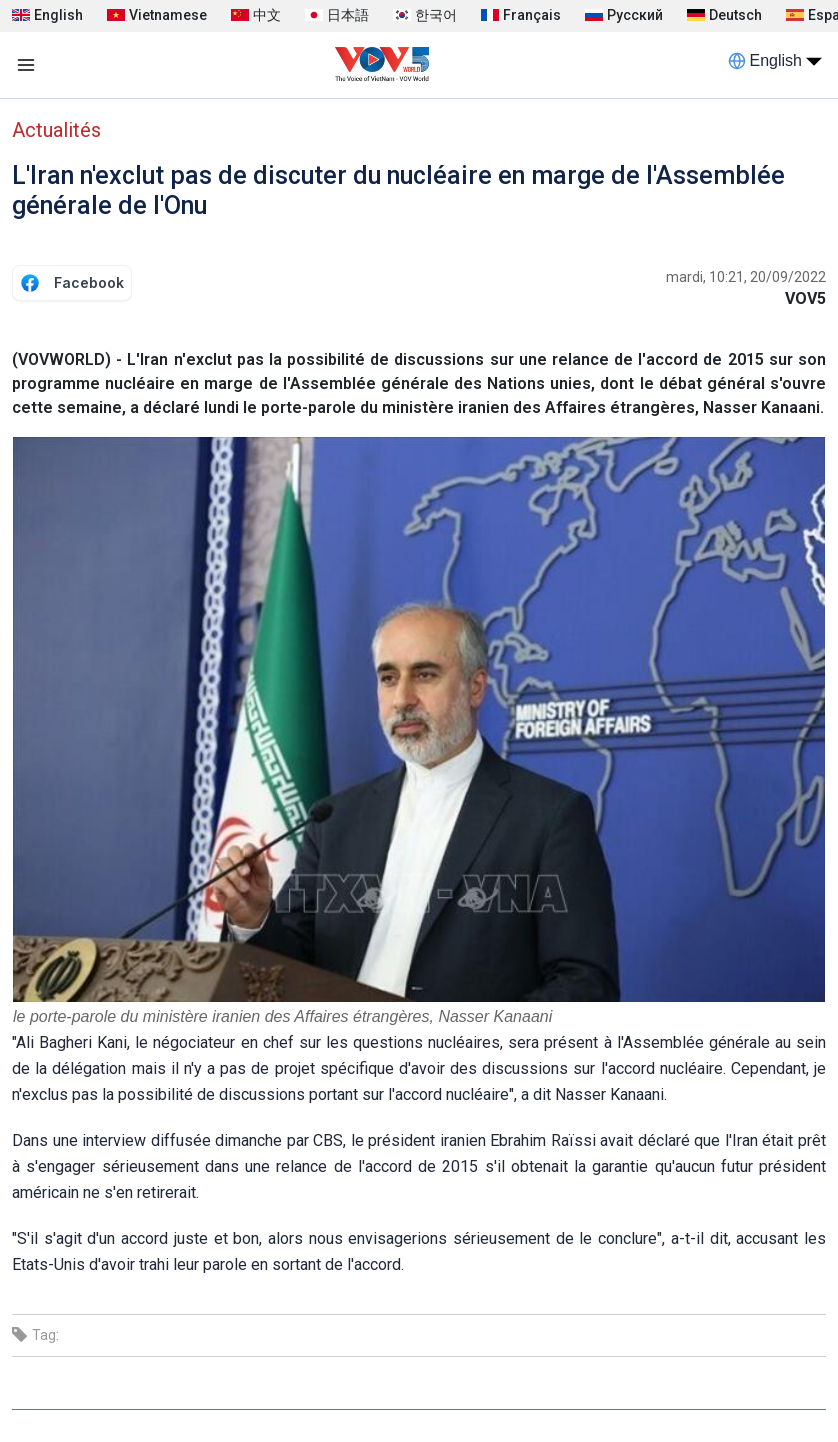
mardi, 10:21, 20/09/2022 (746, 277)
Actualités (56, 130)
